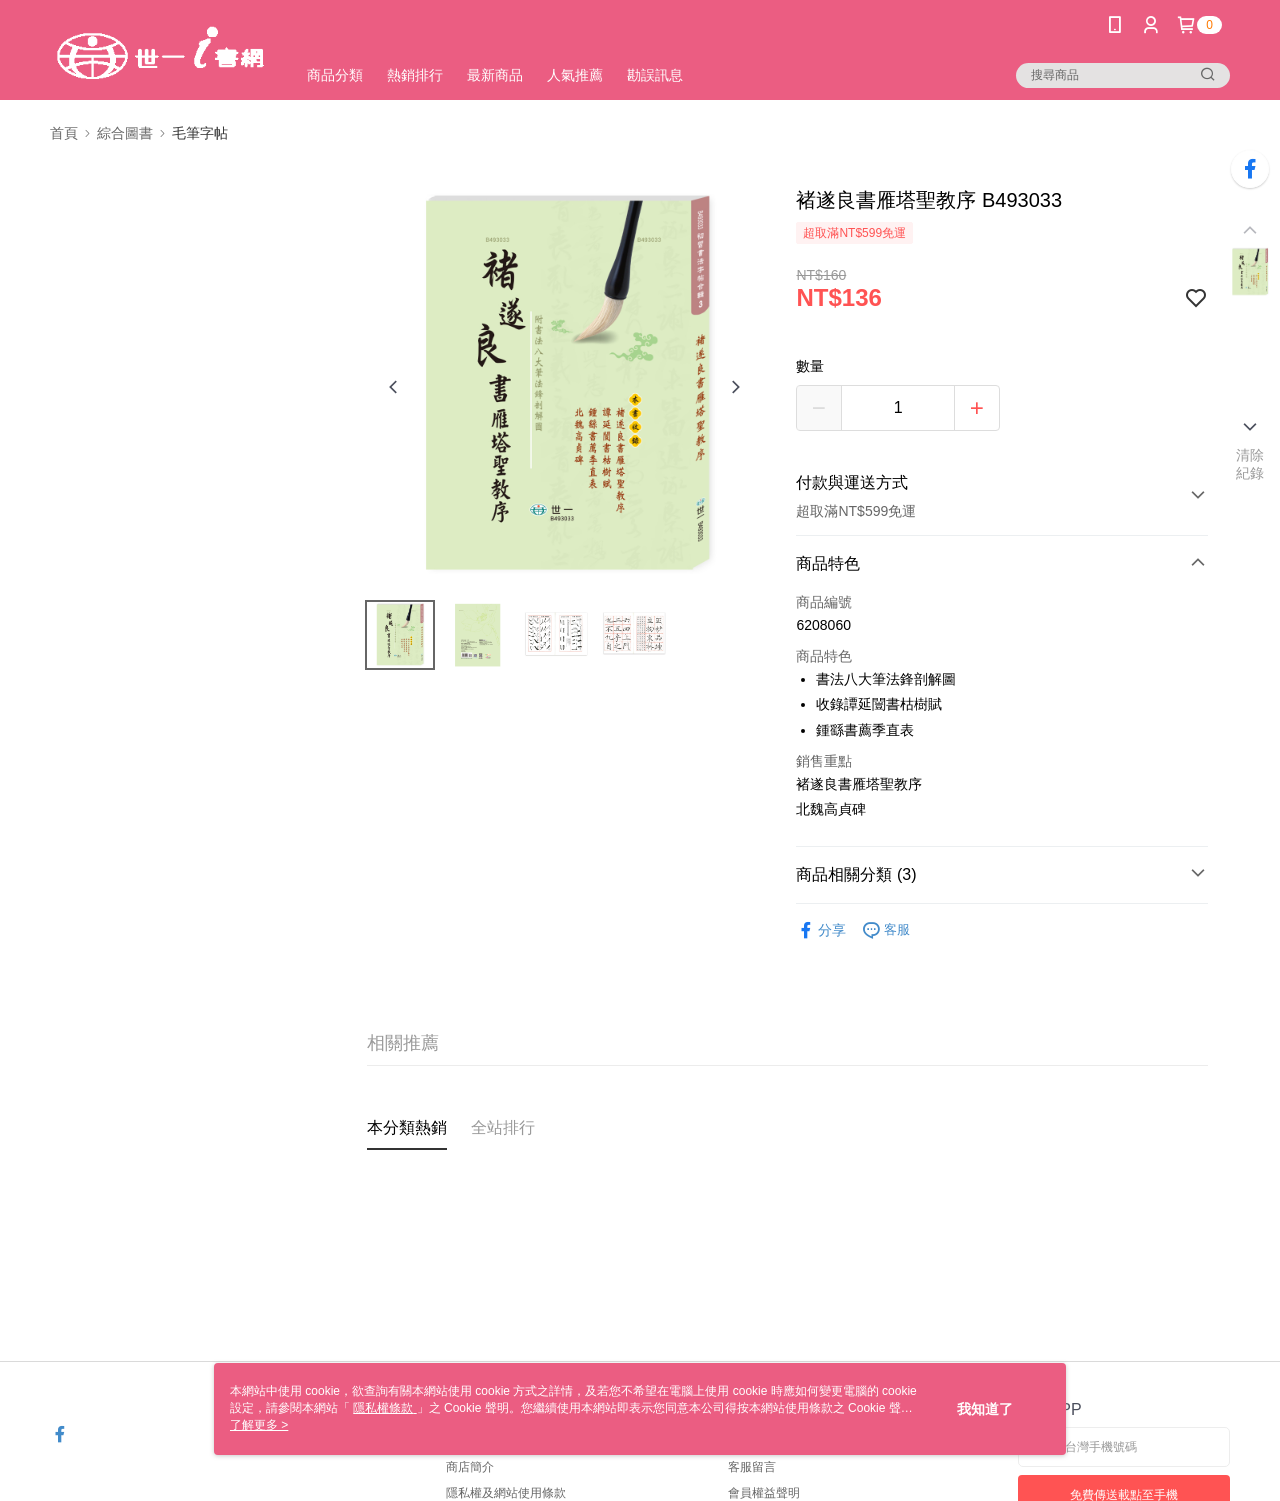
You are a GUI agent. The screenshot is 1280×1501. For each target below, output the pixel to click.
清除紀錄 (1250, 464)
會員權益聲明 (764, 1493)
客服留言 (752, 1467)
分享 (821, 930)
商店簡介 (470, 1467)
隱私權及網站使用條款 (506, 1493)
